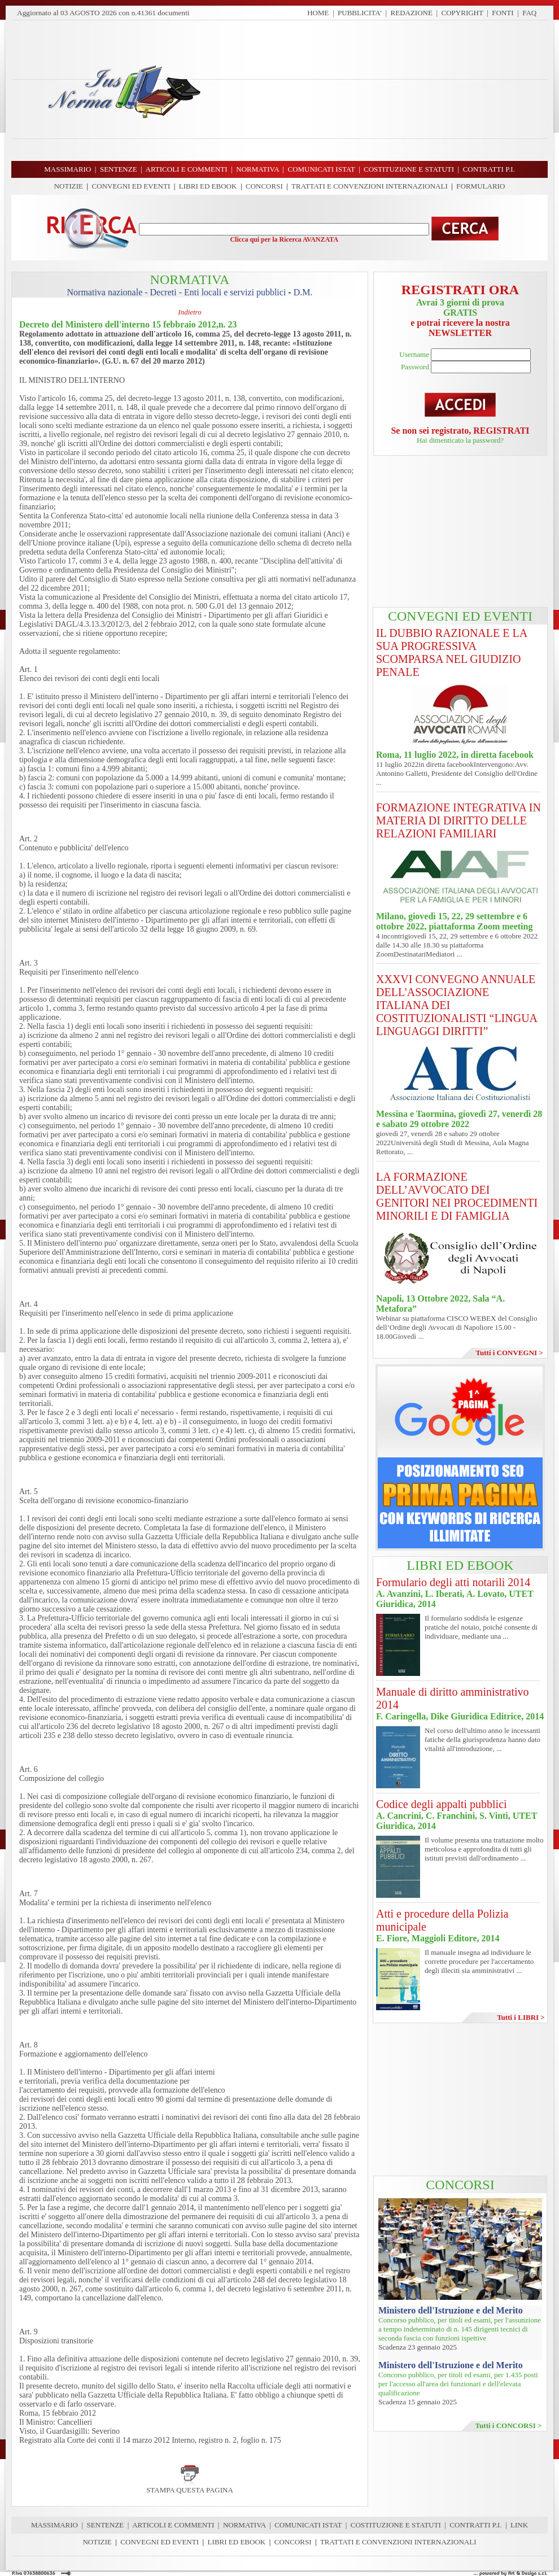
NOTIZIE (68, 186)
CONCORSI (264, 186)
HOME (318, 12)
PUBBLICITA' (360, 12)
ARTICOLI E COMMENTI (173, 2525)
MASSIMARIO (54, 2525)
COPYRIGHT (462, 12)
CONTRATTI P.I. (475, 2525)
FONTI (502, 12)
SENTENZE (105, 2525)
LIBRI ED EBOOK (208, 186)
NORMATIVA (244, 2525)
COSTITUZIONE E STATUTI (396, 2525)
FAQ (529, 12)
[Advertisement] (378, 90)
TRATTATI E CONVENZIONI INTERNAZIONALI (369, 186)
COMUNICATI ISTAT (308, 2525)
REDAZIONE (412, 12)
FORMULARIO (480, 186)
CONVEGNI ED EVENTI (131, 186)
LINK (519, 2525)
